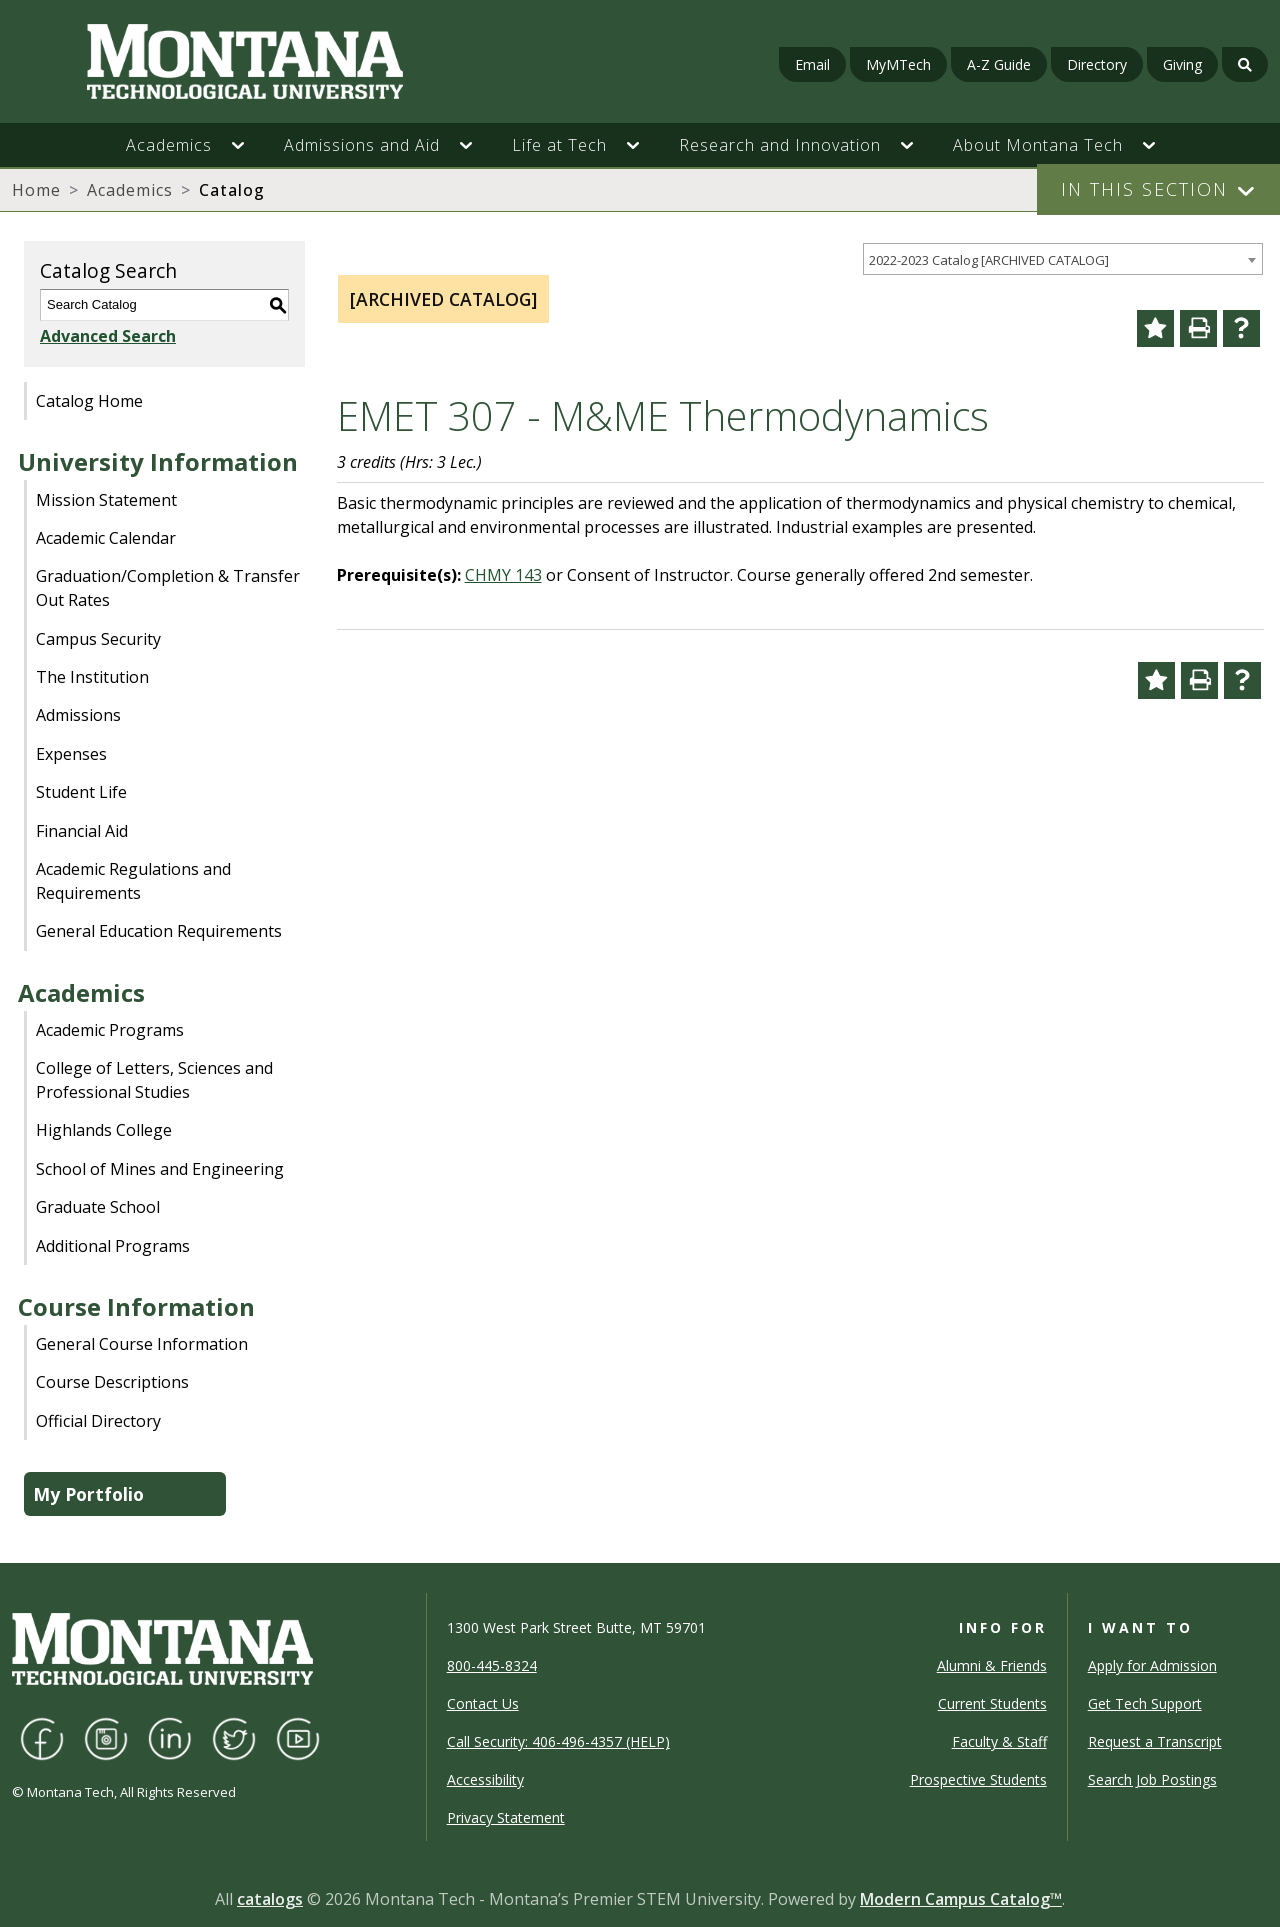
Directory (1097, 64)
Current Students (992, 1703)
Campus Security (98, 639)
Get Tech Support (1145, 1703)
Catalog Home (89, 401)
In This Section (1144, 189)
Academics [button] (169, 145)
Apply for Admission (1152, 1665)
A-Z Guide (999, 64)
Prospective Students (978, 1779)
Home (36, 190)
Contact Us (483, 1703)
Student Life (81, 792)
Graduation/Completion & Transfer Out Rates (168, 588)
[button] (248, 145)
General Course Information (142, 1344)
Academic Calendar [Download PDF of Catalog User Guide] (106, 538)
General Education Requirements (159, 931)
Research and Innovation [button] (780, 145)
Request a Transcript (1155, 1741)
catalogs (270, 1899)
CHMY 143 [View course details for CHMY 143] (503, 575)
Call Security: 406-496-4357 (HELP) (558, 1741)
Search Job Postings (1152, 1779)
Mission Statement (106, 500)
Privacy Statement (506, 1817)
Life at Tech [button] (559, 145)
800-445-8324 (492, 1665)
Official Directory (98, 1421)
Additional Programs (113, 1246)
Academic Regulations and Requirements (133, 881)
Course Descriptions (112, 1382)
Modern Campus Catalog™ (961, 1899)
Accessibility (485, 1779)
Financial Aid (82, 831)
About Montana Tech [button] (1038, 145)
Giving (1182, 64)
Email (812, 64)
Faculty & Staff (999, 1741)
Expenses (71, 754)
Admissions (78, 715)
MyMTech (898, 64)
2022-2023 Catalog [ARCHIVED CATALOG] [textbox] (989, 260)
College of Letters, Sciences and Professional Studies (154, 1080)
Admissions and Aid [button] (362, 145)
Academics (130, 190)
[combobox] (1063, 259)
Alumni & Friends (992, 1665)
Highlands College (104, 1130)
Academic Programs (110, 1030)
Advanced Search (108, 336)
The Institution (92, 677)
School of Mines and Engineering (160, 1169)
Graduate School (98, 1207)
